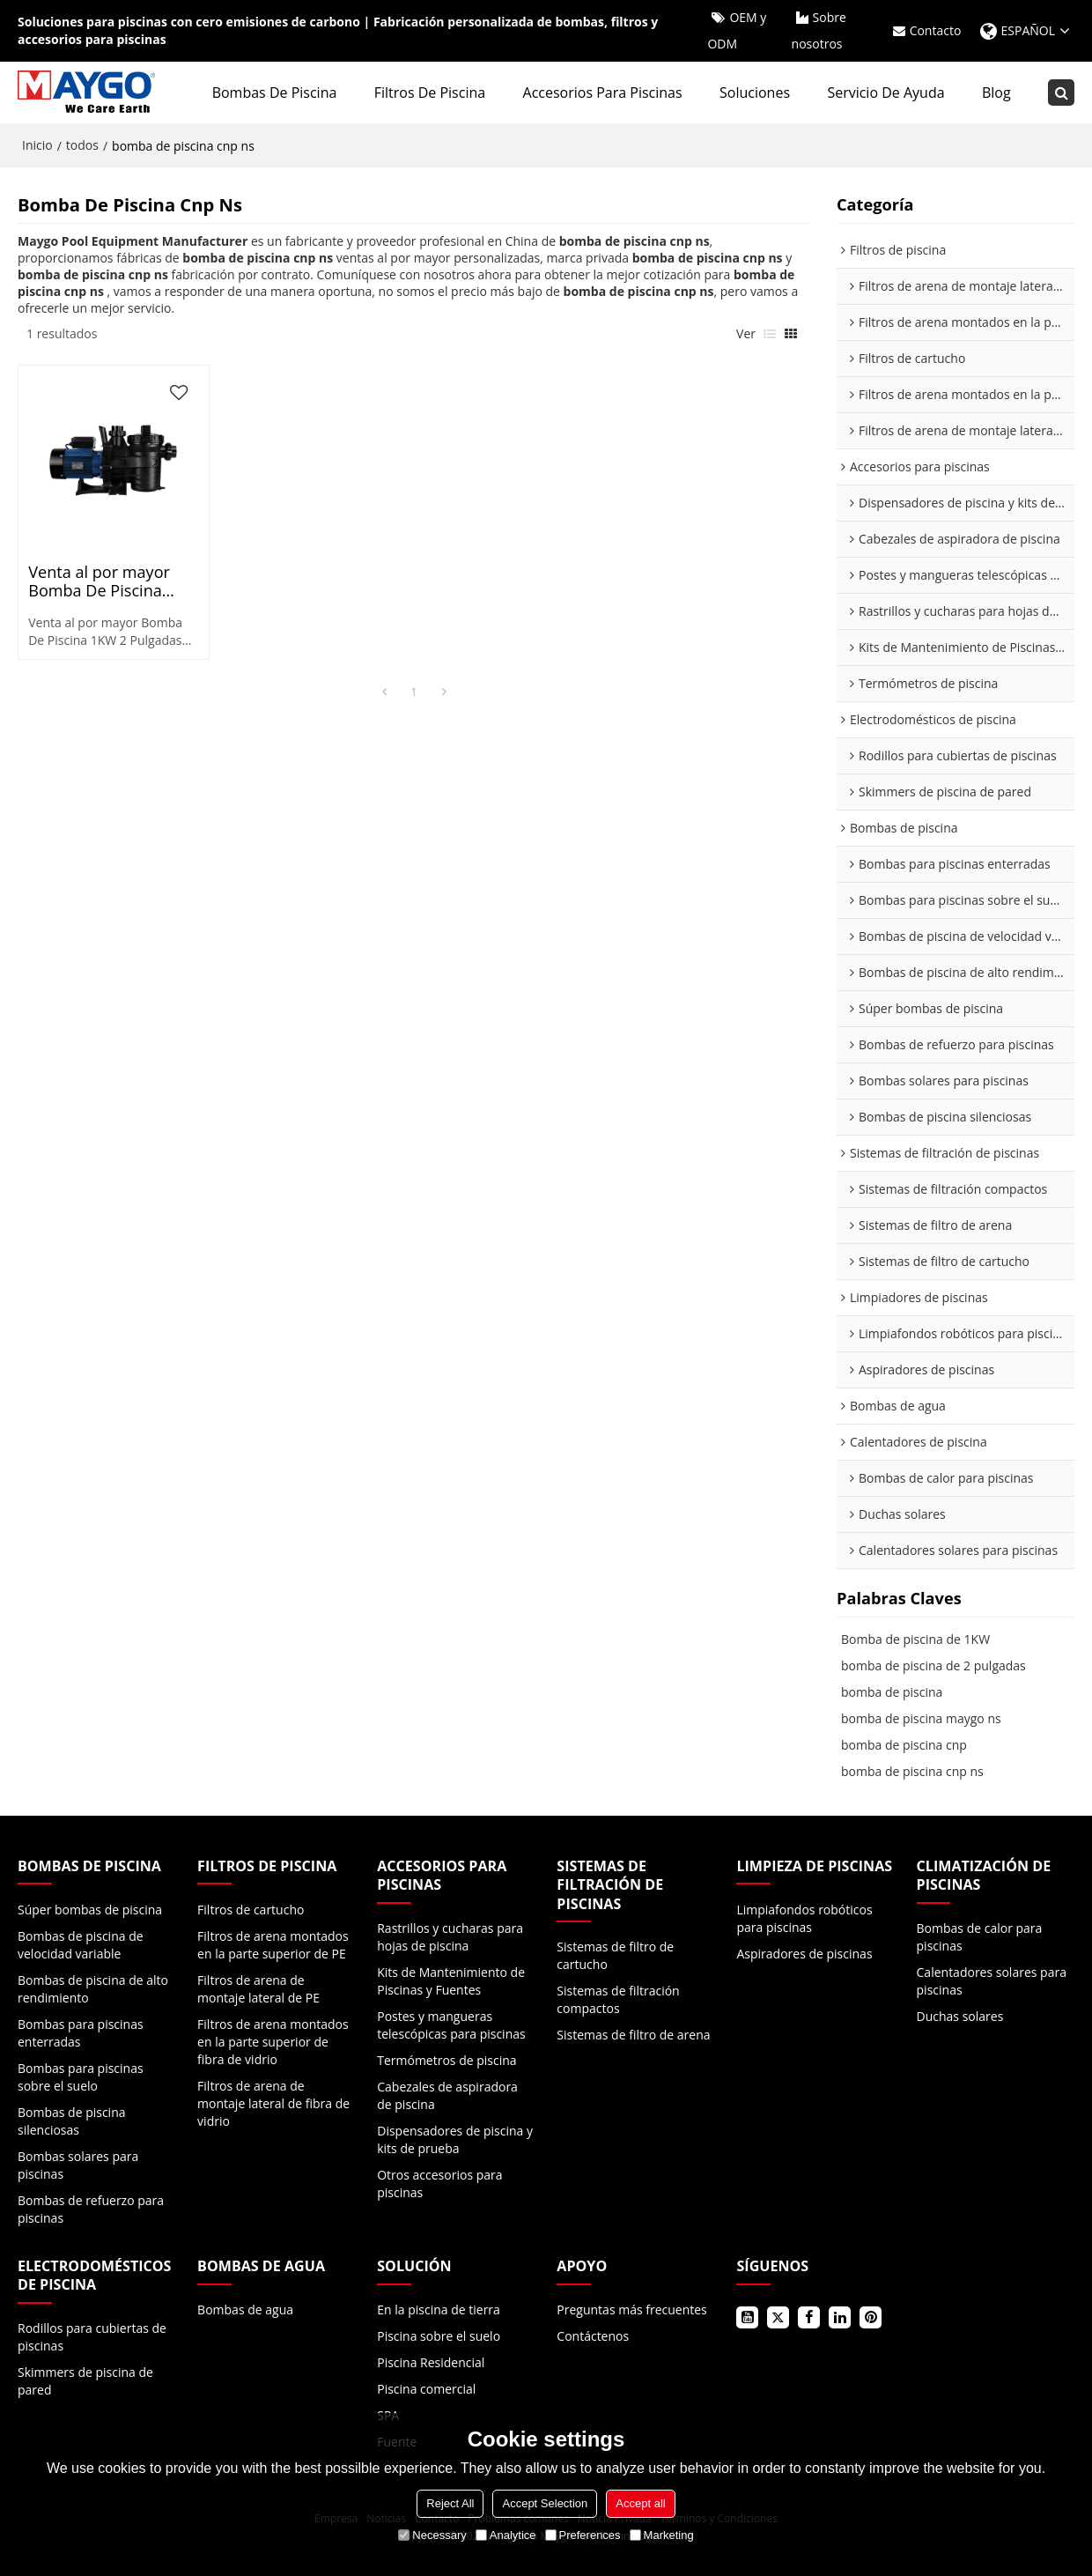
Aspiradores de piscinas (804, 1953)
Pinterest (871, 2317)
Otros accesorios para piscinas (439, 2183)
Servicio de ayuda (885, 92)
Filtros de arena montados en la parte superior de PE (273, 1945)
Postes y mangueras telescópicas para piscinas (451, 2025)
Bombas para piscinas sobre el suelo (81, 2077)
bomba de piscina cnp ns (912, 1771)
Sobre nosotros (819, 30)
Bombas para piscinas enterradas (81, 2033)
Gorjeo (778, 2317)
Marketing (662, 2535)
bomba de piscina (891, 1692)
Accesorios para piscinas (602, 92)
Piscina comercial (426, 2388)
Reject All (450, 2503)
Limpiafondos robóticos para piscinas (804, 1918)
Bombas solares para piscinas (78, 2165)
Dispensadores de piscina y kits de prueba (455, 2139)
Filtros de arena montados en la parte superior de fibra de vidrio (273, 2042)
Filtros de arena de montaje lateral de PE (258, 1989)
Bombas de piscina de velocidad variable (81, 1945)
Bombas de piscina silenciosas (72, 2121)
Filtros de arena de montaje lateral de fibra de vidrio (273, 2103)
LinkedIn (840, 2317)
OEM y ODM (736, 30)
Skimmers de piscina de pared (85, 2381)
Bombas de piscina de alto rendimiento (93, 1989)
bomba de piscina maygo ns (921, 1718)
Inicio (37, 145)
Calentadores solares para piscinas (991, 1981)
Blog (996, 92)
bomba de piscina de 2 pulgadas (933, 1665)
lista (769, 334)
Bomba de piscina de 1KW (915, 1639)
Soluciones (754, 92)
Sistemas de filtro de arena (633, 2034)
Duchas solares (960, 2016)
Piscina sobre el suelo (438, 2336)
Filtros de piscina (429, 92)
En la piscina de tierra (438, 2309)
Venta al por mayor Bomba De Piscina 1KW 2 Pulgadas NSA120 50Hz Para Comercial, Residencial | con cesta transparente (111, 581)
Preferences (583, 2535)
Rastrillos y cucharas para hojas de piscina (450, 1937)
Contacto (936, 30)
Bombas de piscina (274, 92)
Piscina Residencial (430, 2362)
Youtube (747, 2317)
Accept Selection (544, 2503)
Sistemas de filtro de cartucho (615, 1955)
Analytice (506, 2535)
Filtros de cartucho (250, 1909)
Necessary (432, 2535)
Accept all (640, 2503)
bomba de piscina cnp (904, 1744)
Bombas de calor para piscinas (980, 1937)
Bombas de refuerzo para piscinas (91, 2209)
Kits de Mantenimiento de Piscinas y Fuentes (451, 1981)
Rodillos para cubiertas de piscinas (92, 2337)
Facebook (809, 2317)
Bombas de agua (245, 2309)
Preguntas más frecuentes (631, 2309)
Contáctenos (593, 2336)
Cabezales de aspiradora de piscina (447, 2095)
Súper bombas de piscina (90, 1909)
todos (82, 145)
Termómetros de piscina (446, 2060)
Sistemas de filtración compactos (618, 1999)
